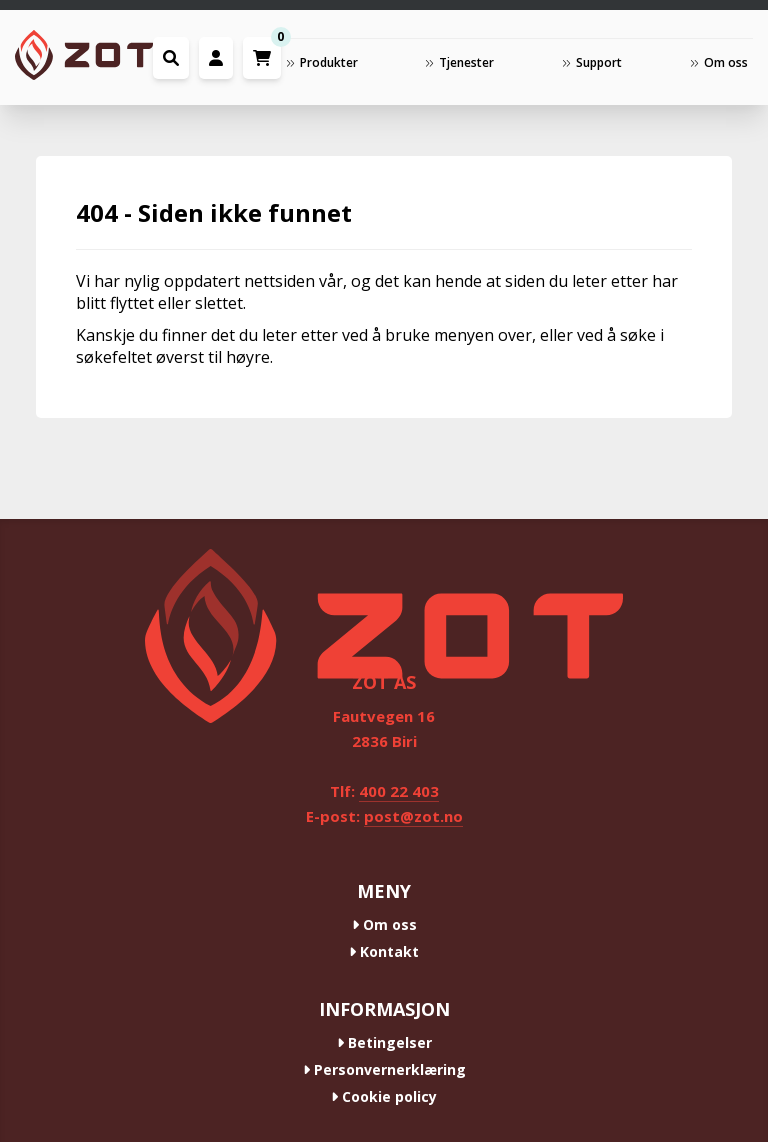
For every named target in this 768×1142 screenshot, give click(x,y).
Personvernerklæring (384, 1069)
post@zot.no (413, 816)
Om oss (384, 924)
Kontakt (384, 951)
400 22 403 (399, 791)
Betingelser (384, 1042)
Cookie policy (384, 1096)
